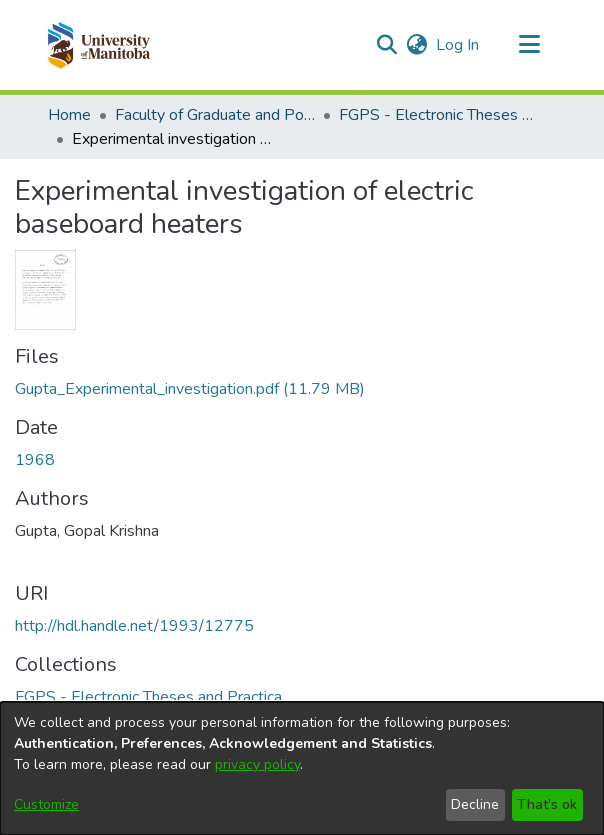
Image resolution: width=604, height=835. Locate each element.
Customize (46, 804)
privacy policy (257, 764)
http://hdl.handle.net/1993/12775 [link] (134, 626)
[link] (190, 389)
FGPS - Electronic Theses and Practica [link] (439, 115)
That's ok (547, 804)
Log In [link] (458, 45)
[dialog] (302, 768)
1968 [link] (35, 460)
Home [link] (69, 115)
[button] (98, 45)
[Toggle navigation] (529, 45)
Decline (475, 804)
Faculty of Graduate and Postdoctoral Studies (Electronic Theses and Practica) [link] (215, 115)
